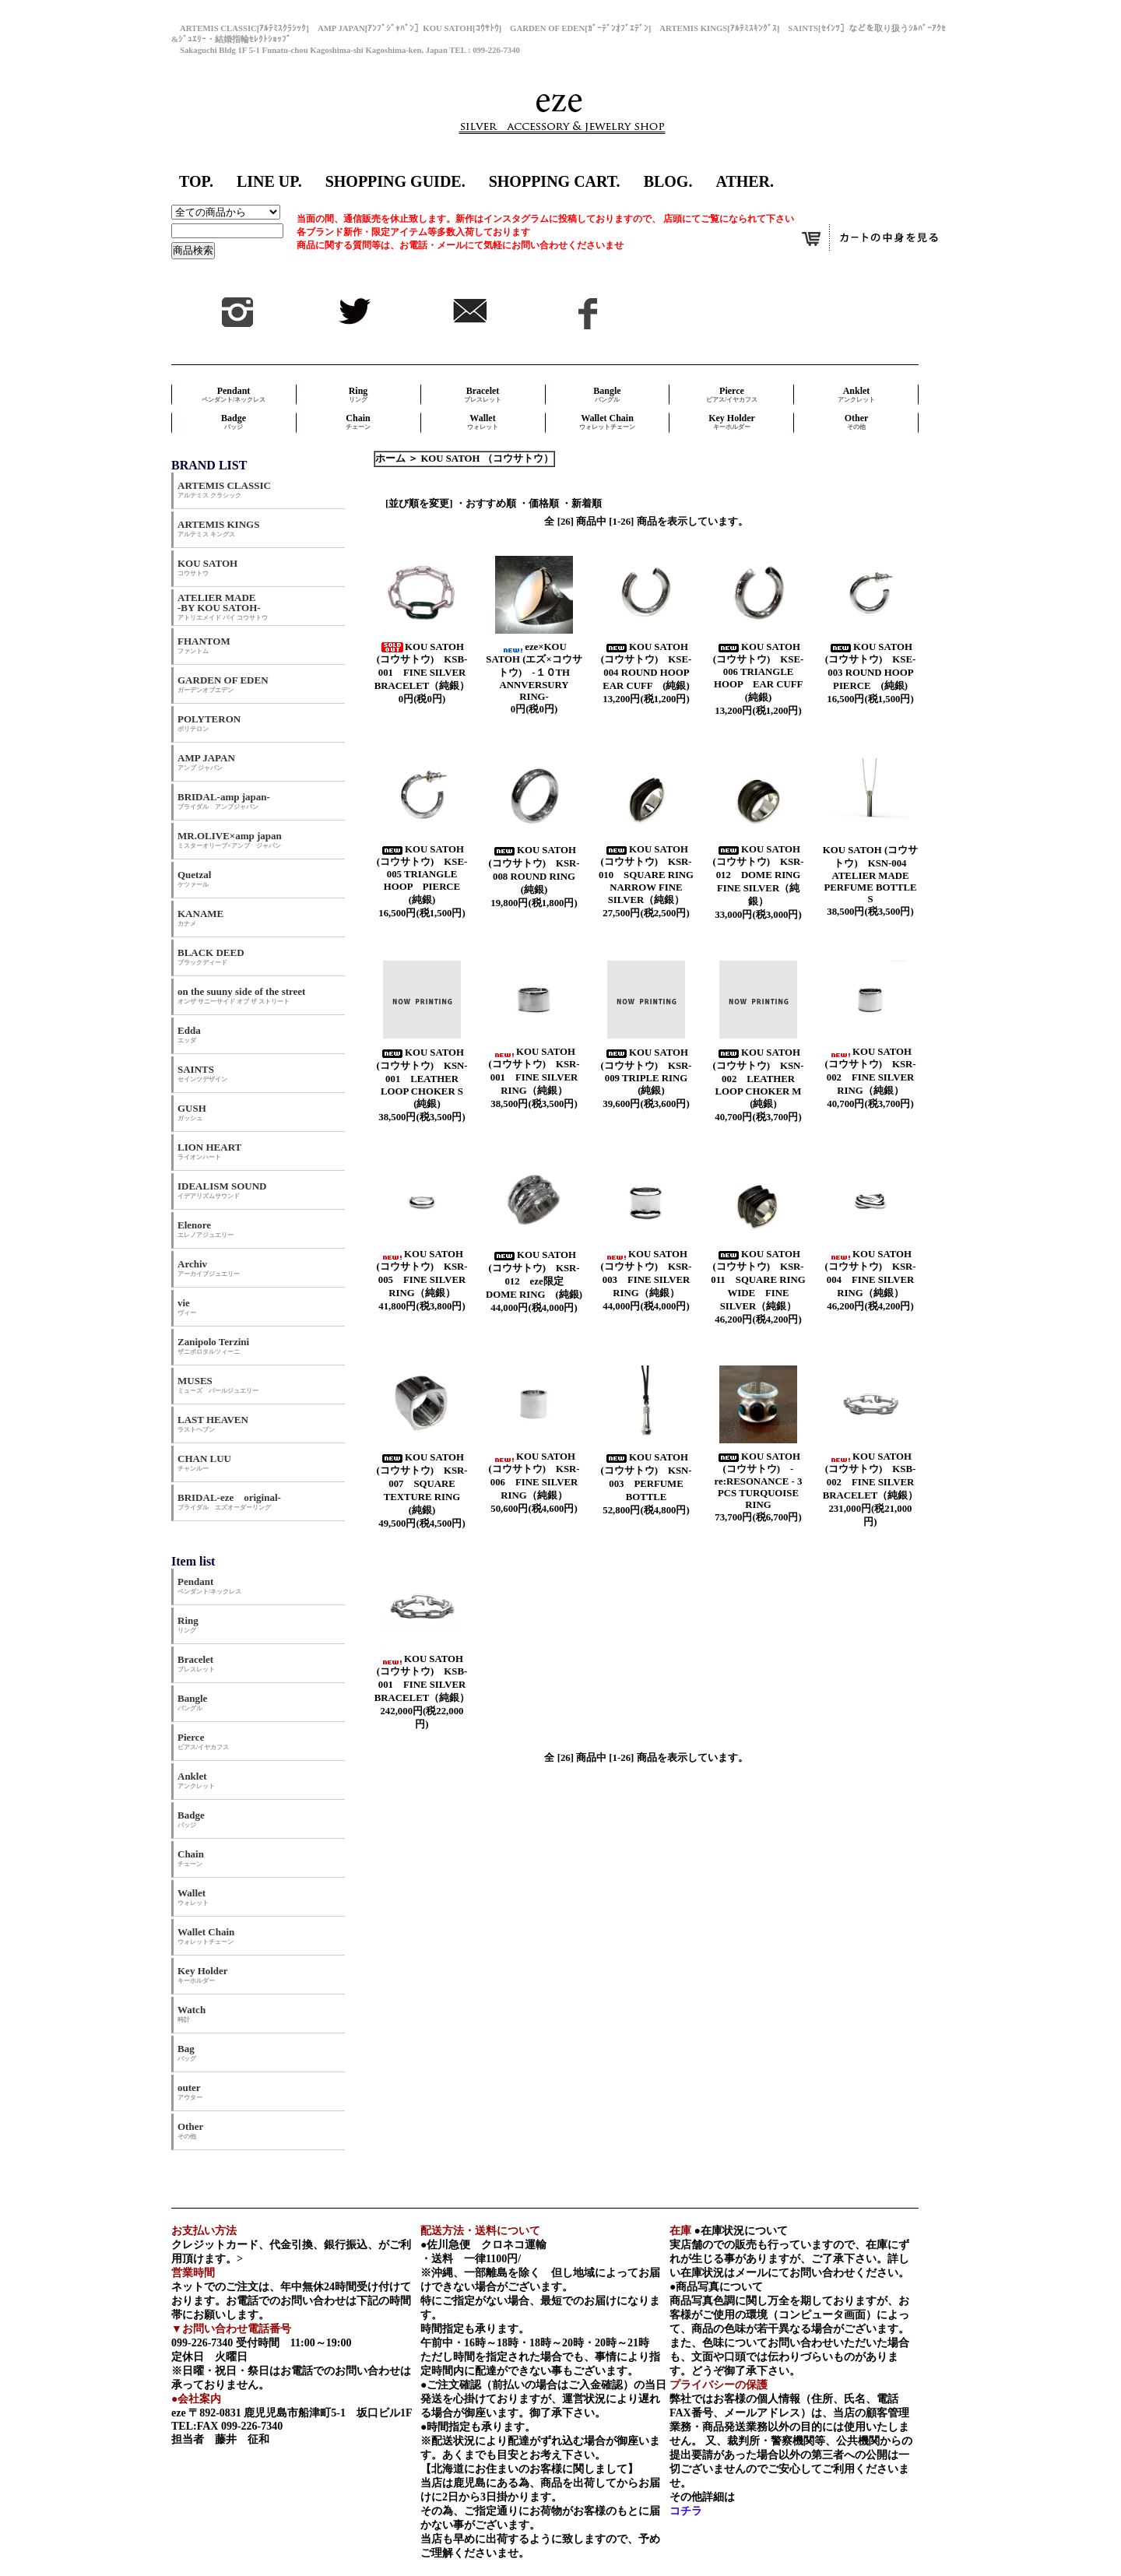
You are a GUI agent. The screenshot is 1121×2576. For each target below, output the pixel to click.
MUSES (217, 1384)
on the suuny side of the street (241, 995)
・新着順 (581, 503)
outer (189, 2091)
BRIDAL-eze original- (229, 1501)
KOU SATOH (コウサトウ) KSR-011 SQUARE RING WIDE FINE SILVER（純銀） (758, 1280)
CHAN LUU (204, 1462)
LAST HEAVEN (212, 1423)
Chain (358, 422)
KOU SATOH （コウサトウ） (486, 458)
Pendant (233, 394)
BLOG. (668, 181)
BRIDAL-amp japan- (223, 800)
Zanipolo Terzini (213, 1345)
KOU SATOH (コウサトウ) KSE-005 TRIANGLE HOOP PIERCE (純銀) (423, 874)
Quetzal (194, 878)
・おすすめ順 (485, 503)
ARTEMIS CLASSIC (224, 489)
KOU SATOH (207, 567)
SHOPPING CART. (554, 181)
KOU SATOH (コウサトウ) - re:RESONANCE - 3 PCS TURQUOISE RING (759, 1480)
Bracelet (482, 394)
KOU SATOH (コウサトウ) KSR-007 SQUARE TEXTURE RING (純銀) (425, 1484)
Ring (358, 394)
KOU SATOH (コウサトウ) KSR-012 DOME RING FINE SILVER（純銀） (761, 875)
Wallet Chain (607, 422)
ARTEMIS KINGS (218, 528)
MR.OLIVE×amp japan (229, 839)
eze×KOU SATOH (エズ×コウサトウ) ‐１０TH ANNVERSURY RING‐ (534, 671)
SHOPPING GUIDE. (395, 181)
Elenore (205, 1229)
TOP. (196, 181)
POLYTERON (209, 723)
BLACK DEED (210, 956)
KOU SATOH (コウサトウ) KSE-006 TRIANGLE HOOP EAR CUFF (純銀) (763, 672)
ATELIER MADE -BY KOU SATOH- (222, 606)
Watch (191, 2013)
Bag (186, 2052)
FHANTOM (203, 645)
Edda (189, 1034)
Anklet (856, 394)
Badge (233, 422)
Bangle (606, 394)
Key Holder (731, 422)
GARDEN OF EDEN (223, 684)
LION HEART (209, 1151)
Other (857, 422)
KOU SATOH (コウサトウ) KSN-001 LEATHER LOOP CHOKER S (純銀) (425, 1078)
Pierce (731, 394)
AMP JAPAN (211, 761)
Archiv (208, 1267)
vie (186, 1306)
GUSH (191, 1112)
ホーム (390, 458)
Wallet (482, 422)
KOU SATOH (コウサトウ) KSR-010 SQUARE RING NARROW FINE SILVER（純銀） (646, 874)
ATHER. (744, 181)
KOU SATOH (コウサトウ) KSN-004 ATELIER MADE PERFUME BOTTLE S (870, 875)
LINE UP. (269, 181)
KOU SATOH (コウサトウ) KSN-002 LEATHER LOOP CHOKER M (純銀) (761, 1078)
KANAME (200, 917)
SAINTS (202, 1073)
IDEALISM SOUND (222, 1190)
